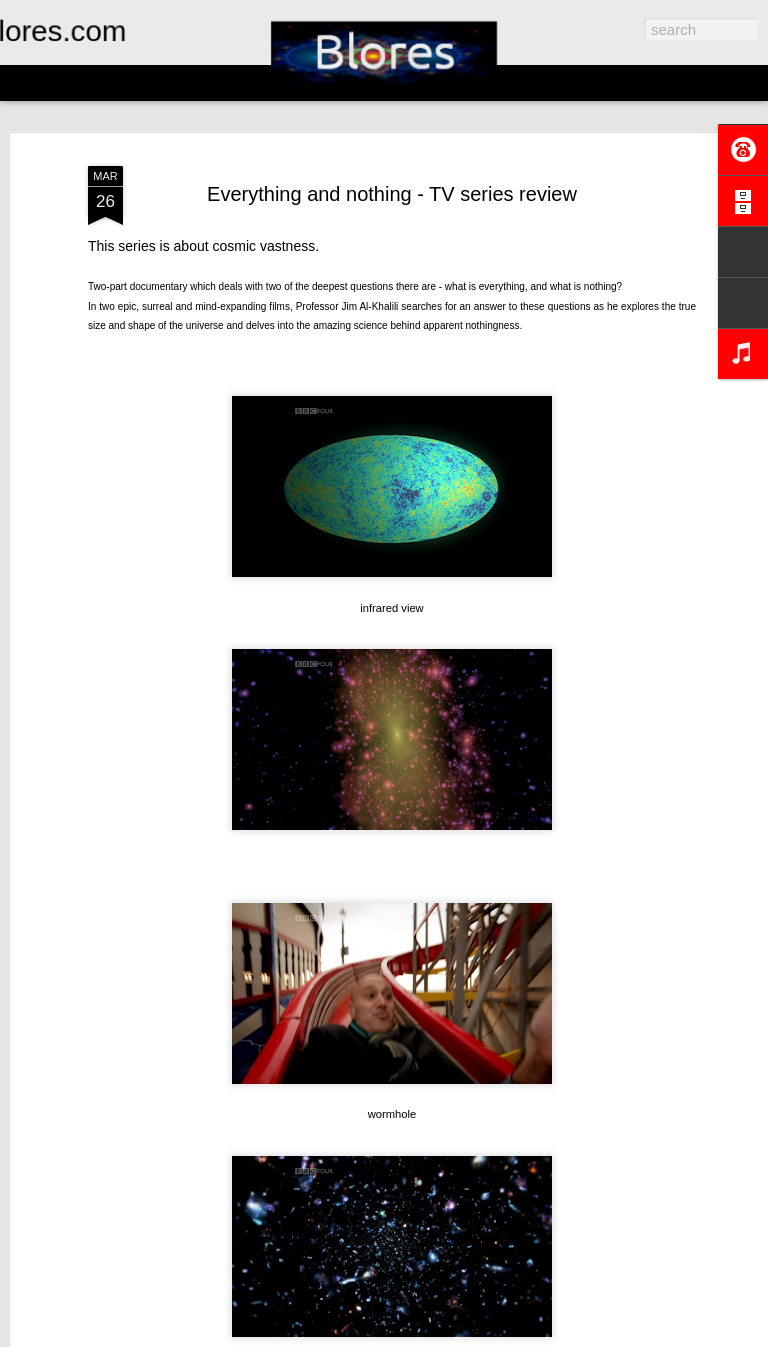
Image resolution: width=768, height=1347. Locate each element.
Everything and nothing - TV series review (392, 194)
